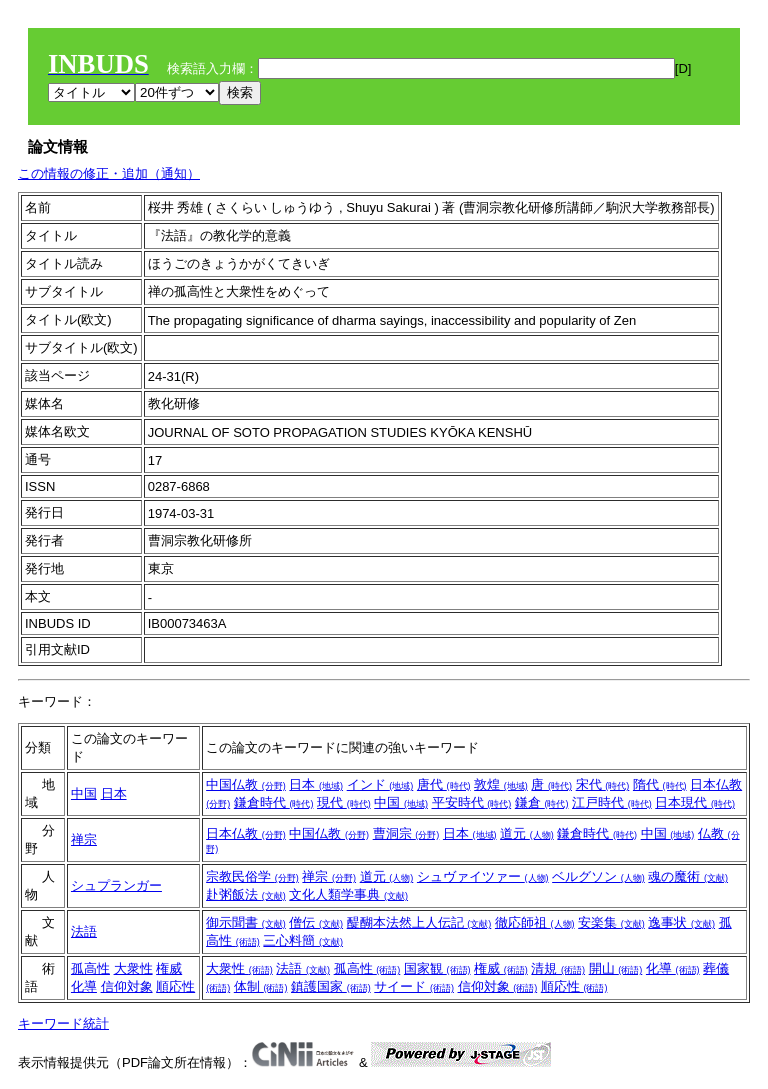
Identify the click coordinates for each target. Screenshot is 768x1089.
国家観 (437, 968)
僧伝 (316, 922)
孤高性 (90, 968)
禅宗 (84, 839)
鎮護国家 (331, 986)
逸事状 (681, 922)
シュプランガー (116, 885)
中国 (84, 793)
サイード (414, 986)
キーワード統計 (63, 1023)
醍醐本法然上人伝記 (419, 922)
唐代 (444, 784)
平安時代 (472, 802)
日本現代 (695, 802)
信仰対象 (127, 986)
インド (380, 784)
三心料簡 (303, 940)
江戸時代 (612, 802)
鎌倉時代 (274, 802)
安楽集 (611, 922)
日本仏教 (246, 833)
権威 (169, 968)
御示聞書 (246, 922)
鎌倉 (542, 802)
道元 (527, 833)
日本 (114, 793)
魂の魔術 (688, 876)
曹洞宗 (406, 833)
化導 (84, 986)
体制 (261, 986)
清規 (558, 968)
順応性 (175, 986)
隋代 (660, 784)
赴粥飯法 (246, 894)
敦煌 (501, 784)
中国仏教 (246, 784)
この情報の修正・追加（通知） (109, 173)
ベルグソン (598, 876)
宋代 (603, 784)
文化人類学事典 (348, 894)
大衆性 (133, 968)
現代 (344, 802)
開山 (616, 968)
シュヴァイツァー (483, 876)
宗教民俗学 (252, 876)
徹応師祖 (535, 922)
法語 (84, 931)
